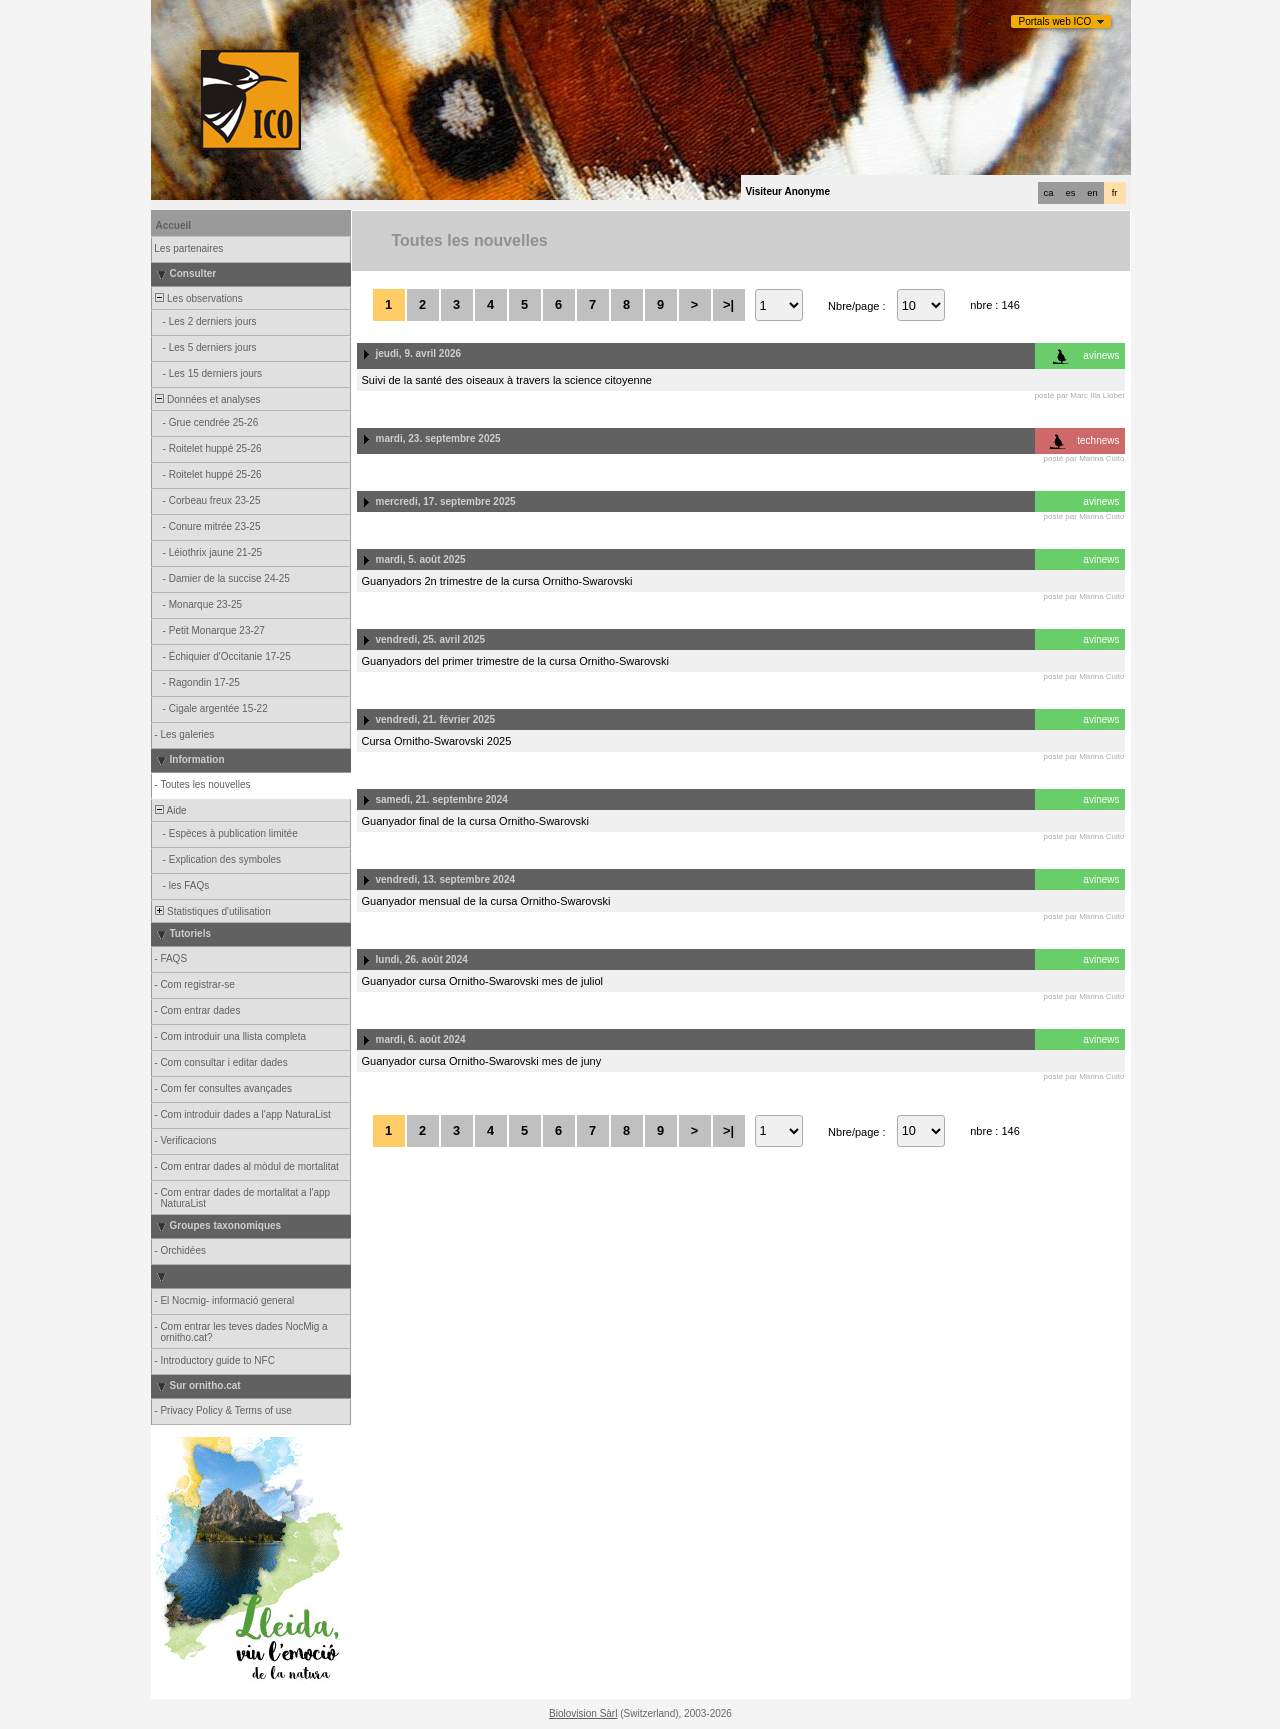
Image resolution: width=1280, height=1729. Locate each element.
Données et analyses (207, 399)
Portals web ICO (1055, 21)
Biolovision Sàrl (583, 1713)
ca (1049, 193)
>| (728, 304)
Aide (170, 810)
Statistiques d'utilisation (212, 911)
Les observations (198, 298)
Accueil (174, 225)
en (1092, 193)
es (1071, 193)
